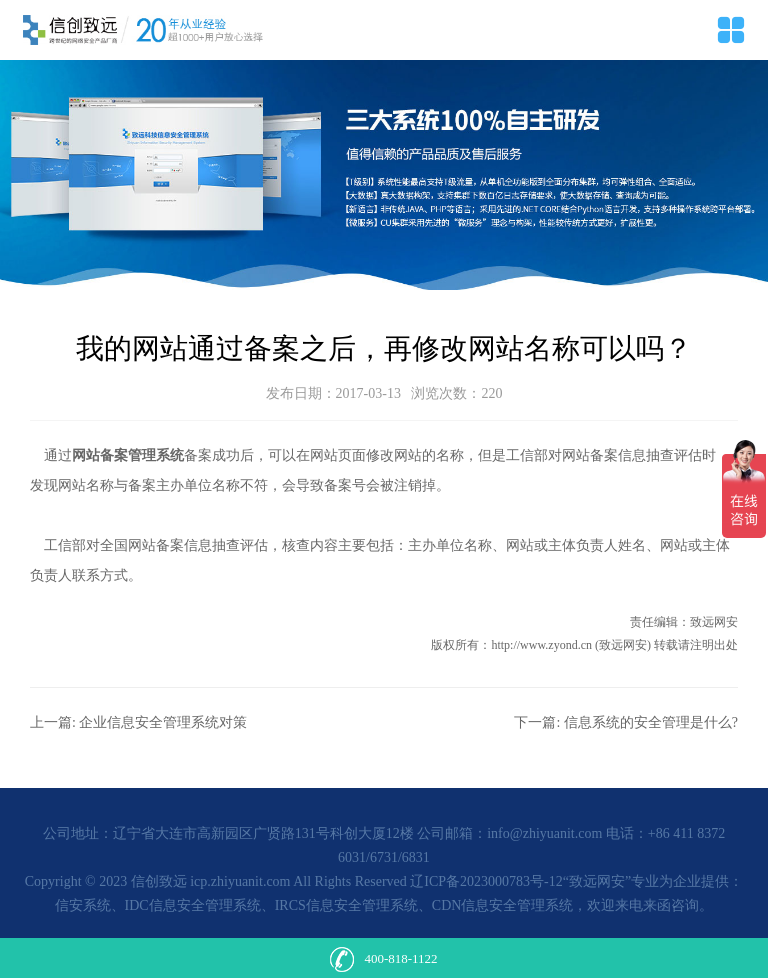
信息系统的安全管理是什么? (651, 722)
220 (491, 393)
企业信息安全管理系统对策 (163, 722)
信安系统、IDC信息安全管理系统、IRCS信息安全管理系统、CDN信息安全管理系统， (321, 905)
